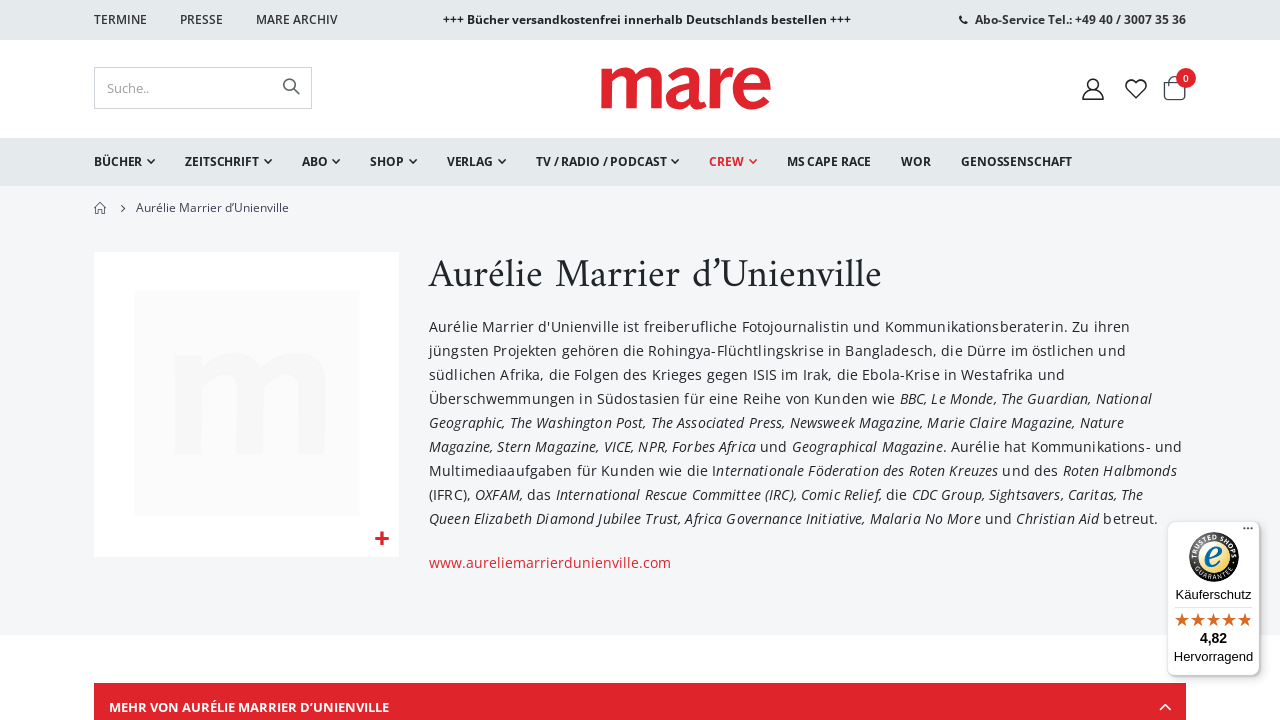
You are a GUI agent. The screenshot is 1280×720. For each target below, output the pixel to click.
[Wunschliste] (1136, 88)
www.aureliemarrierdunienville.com (550, 564)
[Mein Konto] (1093, 88)
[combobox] (203, 88)
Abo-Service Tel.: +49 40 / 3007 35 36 (1080, 19)
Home (101, 208)
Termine (120, 19)
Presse (201, 19)
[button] (381, 541)
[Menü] (1248, 525)
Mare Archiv (296, 19)
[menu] (640, 162)
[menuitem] (124, 162)
